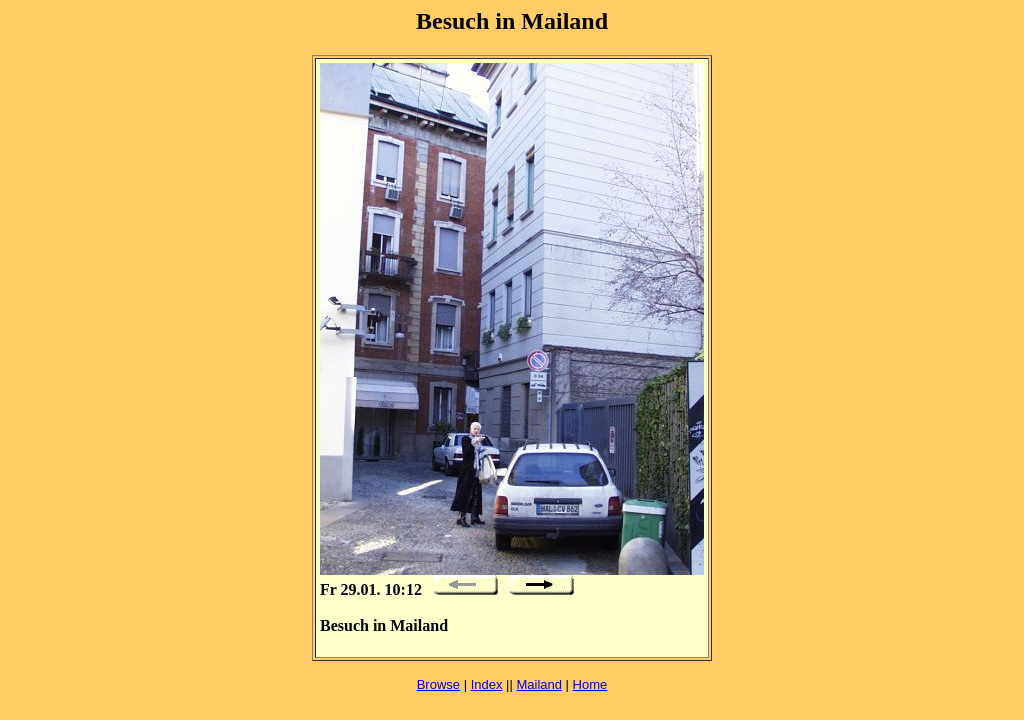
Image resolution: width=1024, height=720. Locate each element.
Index (487, 684)
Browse (438, 684)
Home (590, 684)
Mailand (539, 684)
